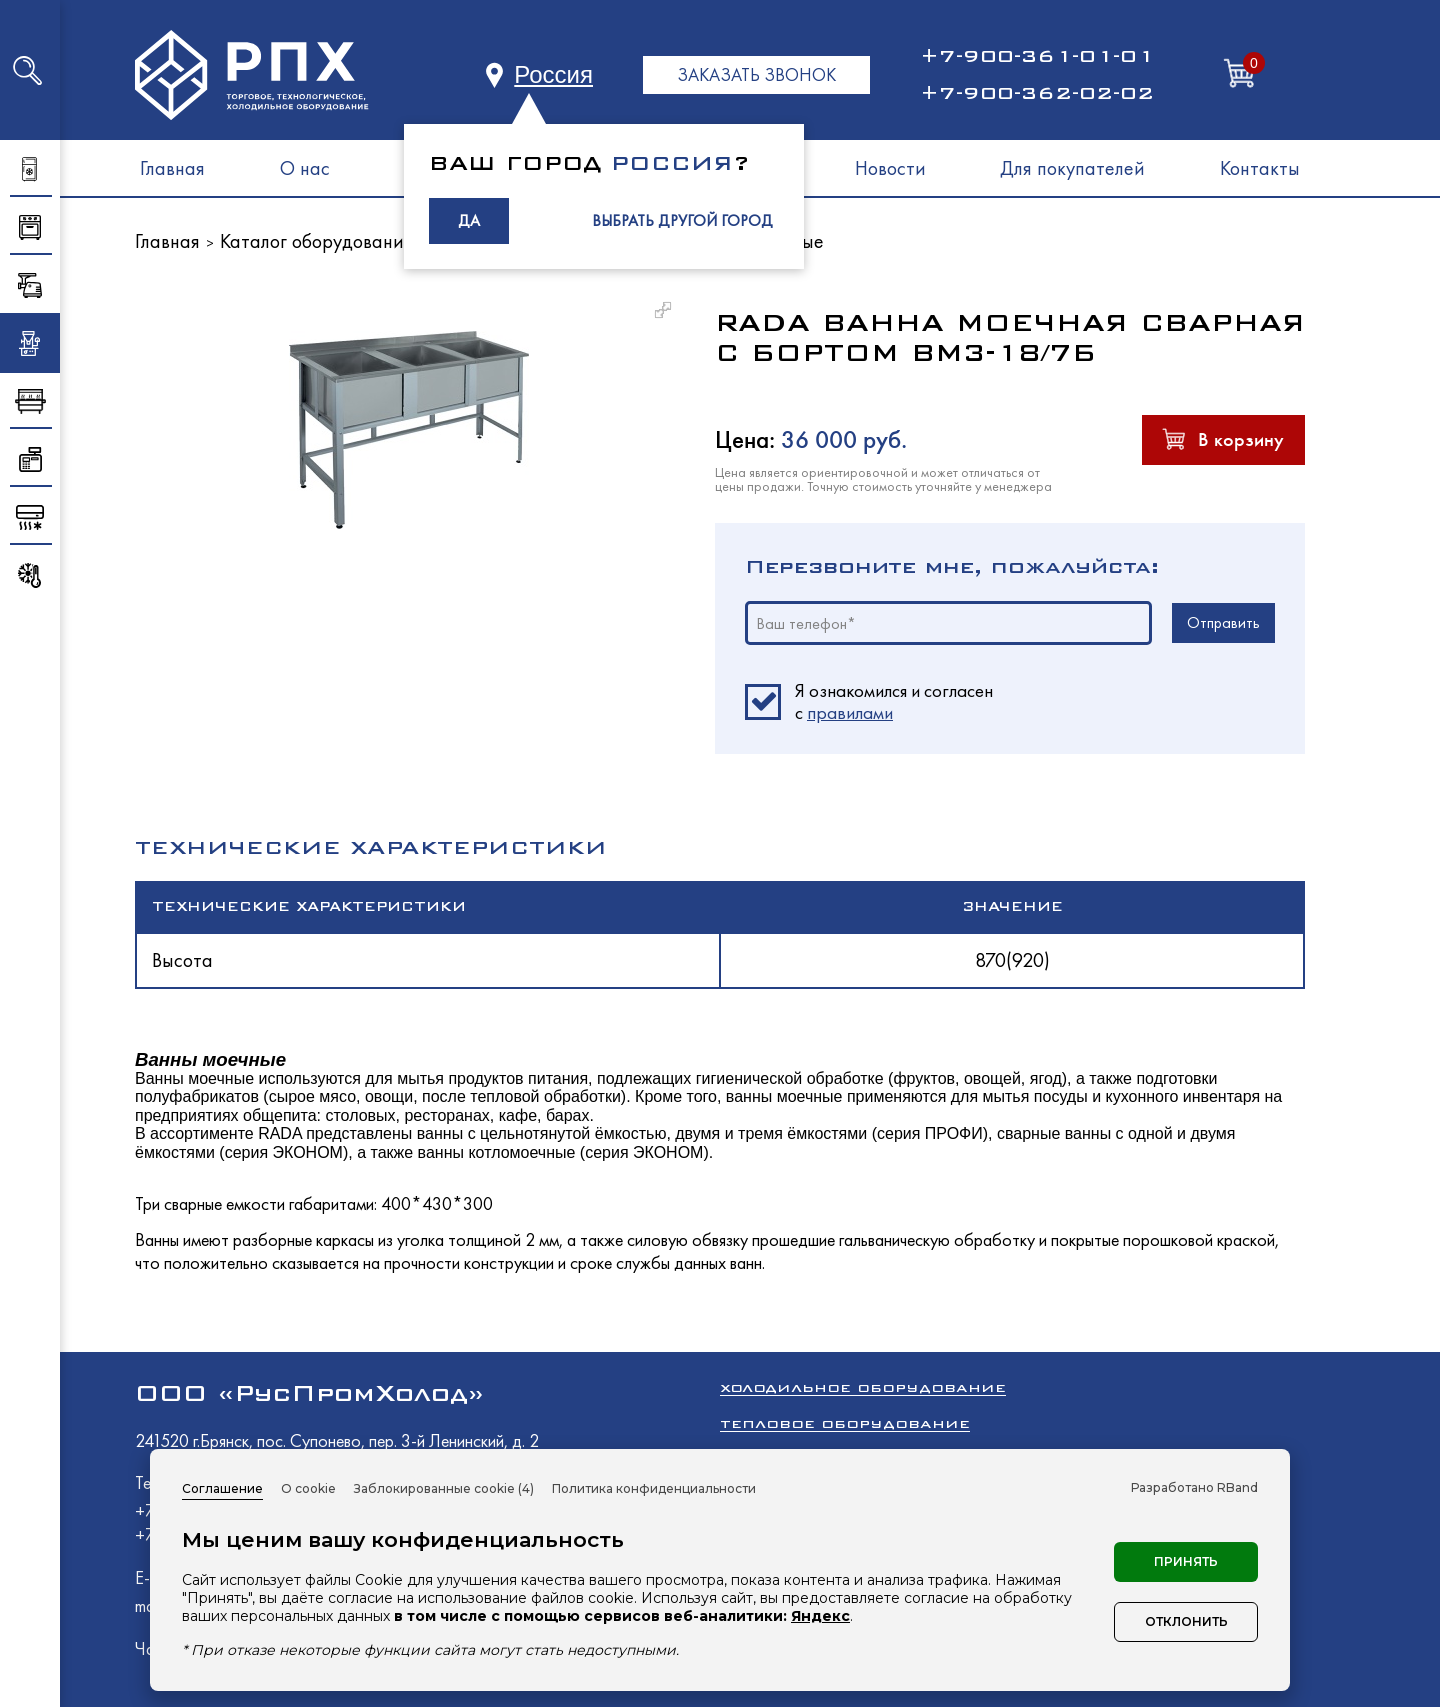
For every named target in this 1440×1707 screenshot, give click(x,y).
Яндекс (820, 1616)
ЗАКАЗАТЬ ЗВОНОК (756, 74)
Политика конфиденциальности (654, 1488)
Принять (1186, 1561)
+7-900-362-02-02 (1037, 93)
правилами (850, 712)
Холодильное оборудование (863, 1387)
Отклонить (1186, 1621)
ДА (469, 220)
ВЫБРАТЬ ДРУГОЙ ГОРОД (682, 220)
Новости (890, 168)
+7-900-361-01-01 (1037, 56)
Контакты (1260, 168)
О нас (305, 168)
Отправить (1223, 622)
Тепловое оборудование (845, 1423)
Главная (172, 168)
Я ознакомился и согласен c (894, 702)
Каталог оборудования (316, 241)
